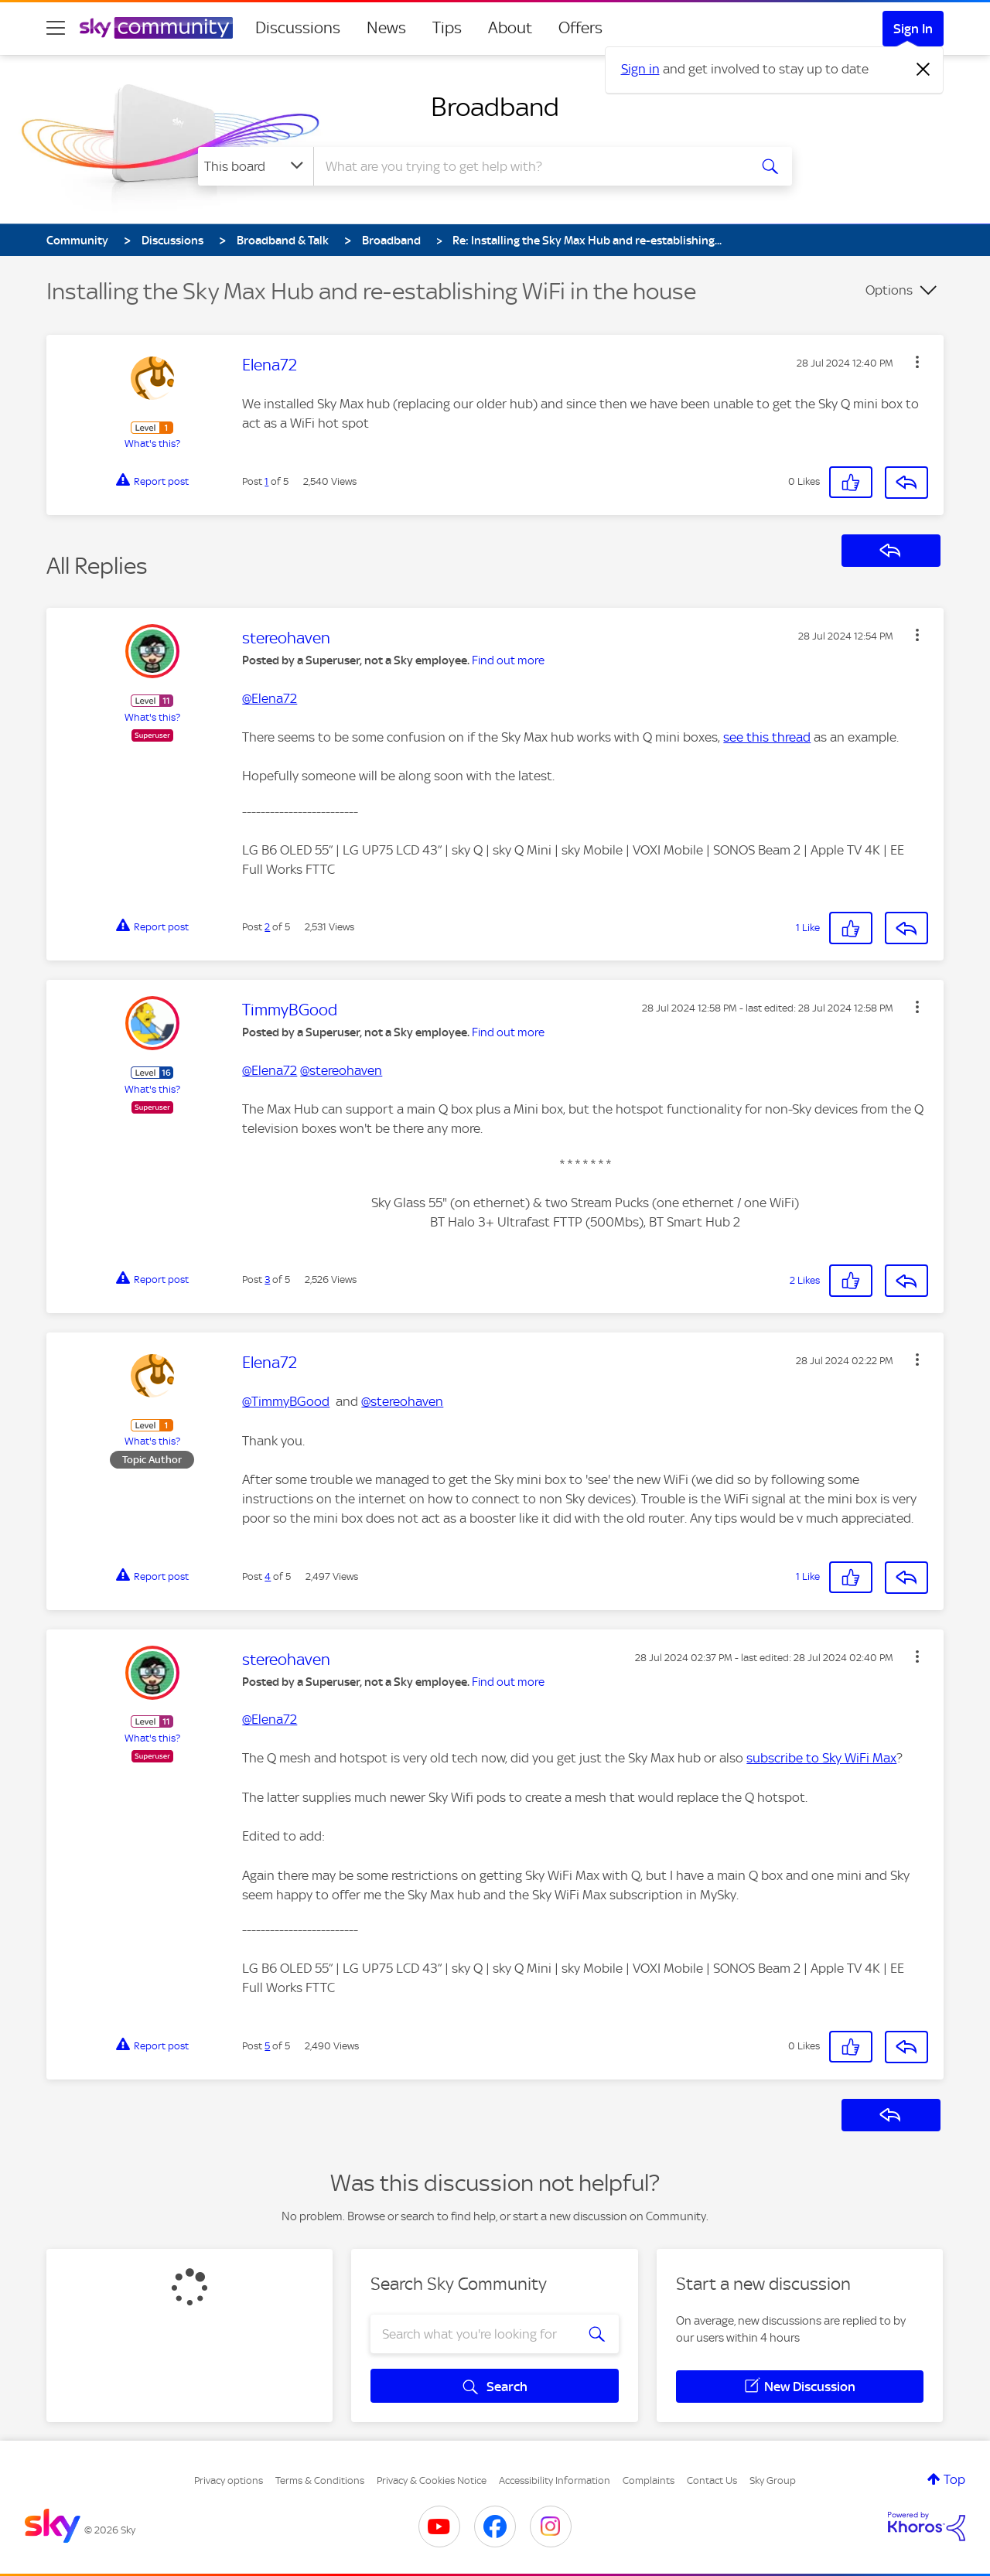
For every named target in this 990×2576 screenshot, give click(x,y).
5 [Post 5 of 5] (267, 2046)
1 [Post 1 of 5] (266, 481)
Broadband (495, 106)
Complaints (648, 2480)
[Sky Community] (156, 27)
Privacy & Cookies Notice (431, 2480)
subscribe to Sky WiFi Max (821, 1758)
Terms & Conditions (319, 2480)
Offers (580, 28)
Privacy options (228, 2480)
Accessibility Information (554, 2480)
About (510, 28)
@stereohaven (341, 1070)
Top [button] (954, 2479)
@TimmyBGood (285, 1401)
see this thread (767, 737)
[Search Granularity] (255, 166)
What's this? (152, 443)
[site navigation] (55, 27)
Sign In (913, 28)
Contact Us (712, 2480)
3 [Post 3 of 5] (267, 1279)
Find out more (508, 660)
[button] (917, 362)
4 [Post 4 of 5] (268, 1576)
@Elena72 (269, 698)
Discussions (297, 28)
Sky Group (772, 2480)
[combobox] (529, 166)
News (386, 28)
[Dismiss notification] (923, 69)
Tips (447, 28)
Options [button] (889, 290)
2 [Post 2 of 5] (267, 927)
